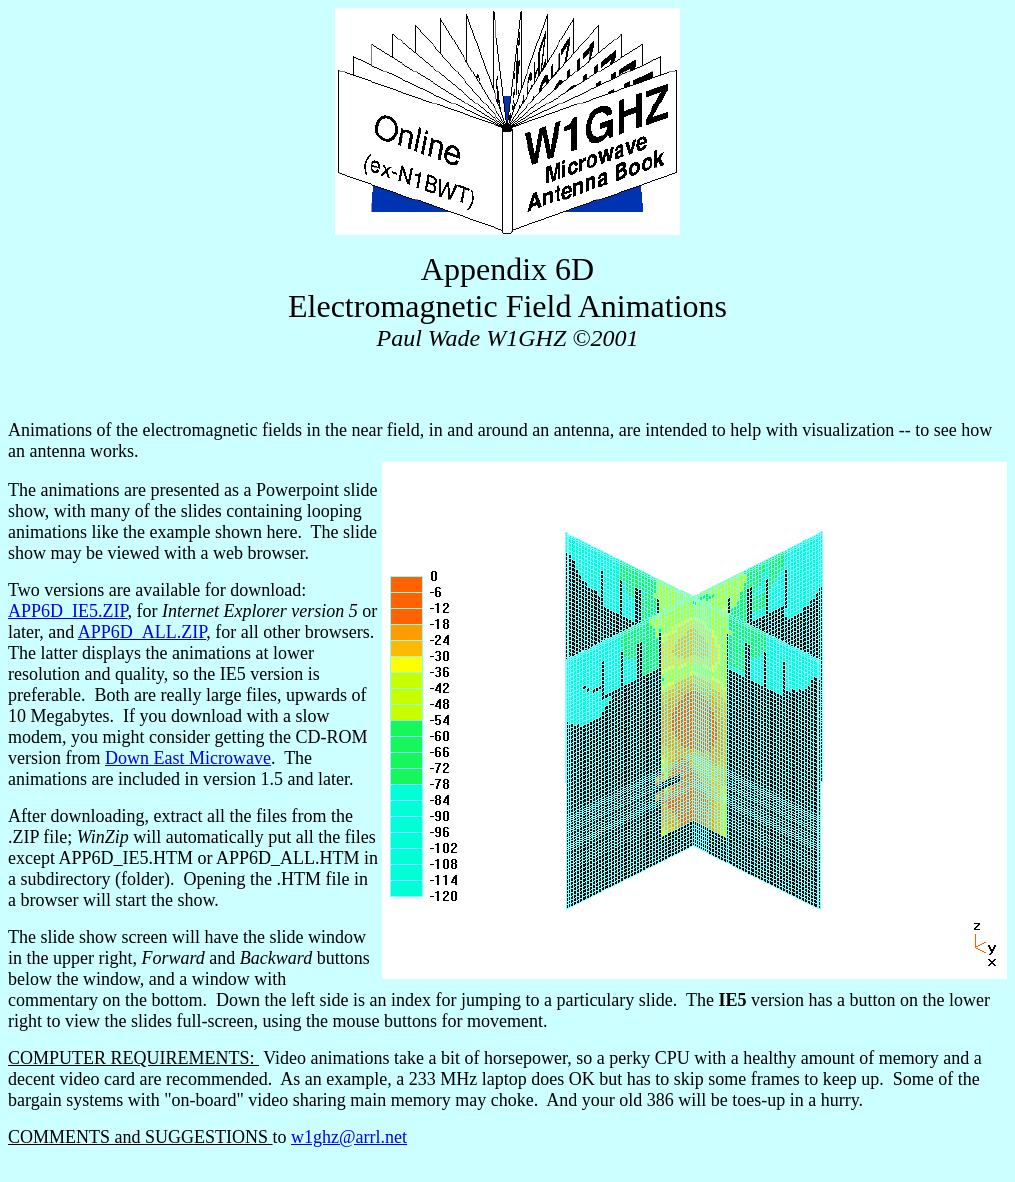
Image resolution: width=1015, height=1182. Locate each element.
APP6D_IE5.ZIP (68, 611)
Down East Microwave (188, 758)
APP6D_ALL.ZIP (142, 632)
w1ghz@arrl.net (349, 1137)
